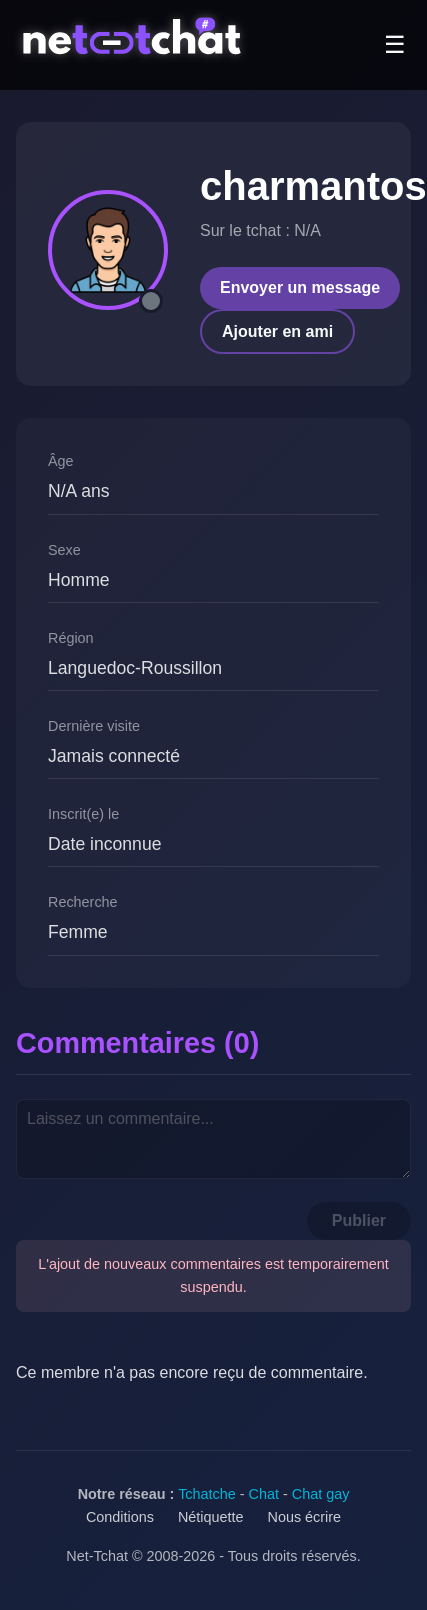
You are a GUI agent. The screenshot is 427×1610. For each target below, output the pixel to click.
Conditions (120, 1517)
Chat (264, 1494)
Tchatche (207, 1494)
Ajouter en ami (277, 331)
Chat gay (321, 1494)
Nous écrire (305, 1517)
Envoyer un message (300, 287)
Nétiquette (211, 1517)
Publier (359, 1220)
